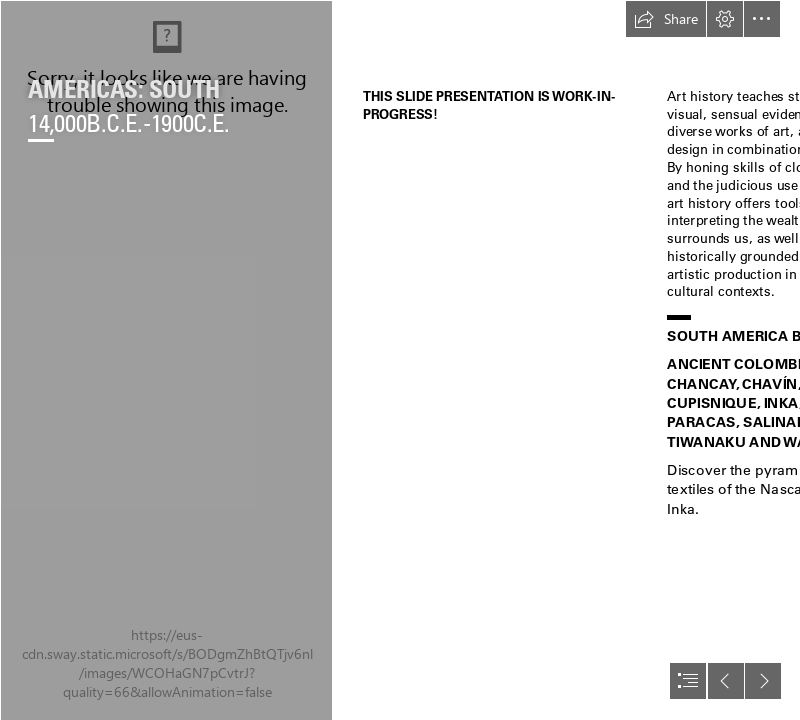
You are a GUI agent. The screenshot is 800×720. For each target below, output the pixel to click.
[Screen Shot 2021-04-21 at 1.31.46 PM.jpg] (166, 360)
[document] (400, 360)
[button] (666, 19)
